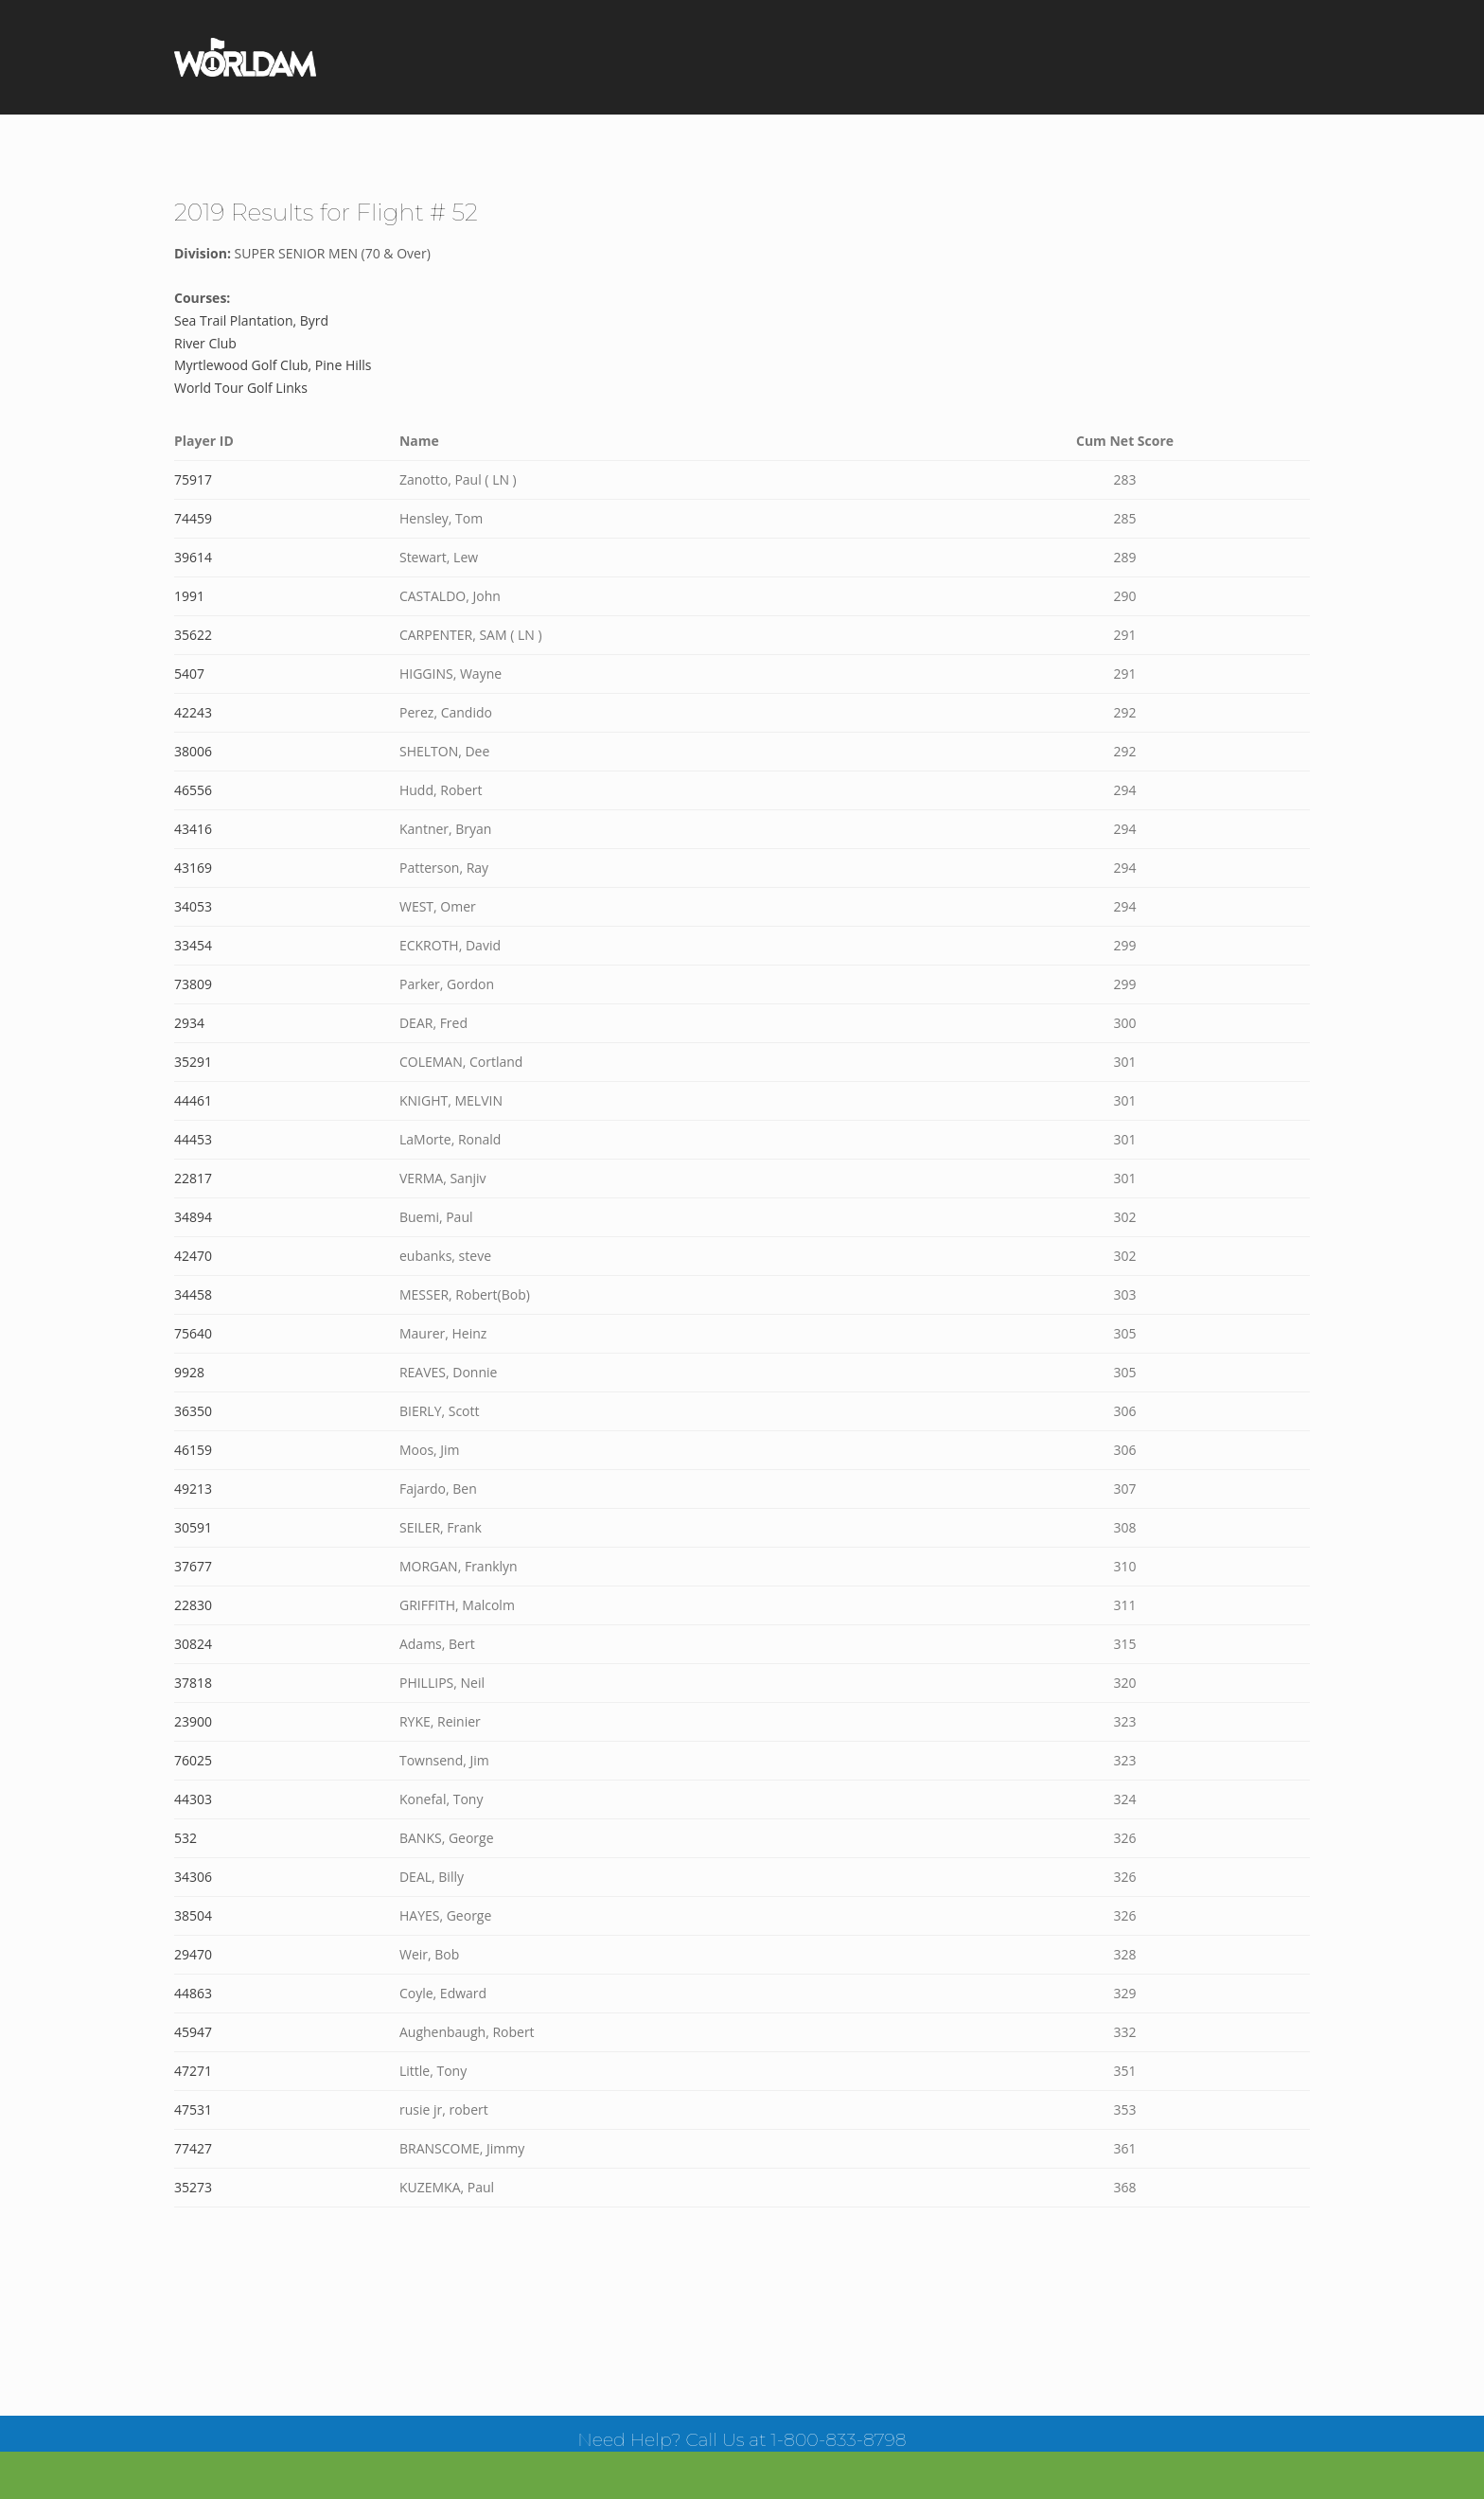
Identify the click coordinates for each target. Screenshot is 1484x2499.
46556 (193, 790)
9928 (189, 1372)
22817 (193, 1178)
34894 (193, 1217)
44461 (193, 1100)
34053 (193, 906)
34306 (193, 1877)
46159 (193, 1450)
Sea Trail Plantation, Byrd (251, 320)
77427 (193, 2148)
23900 (193, 1721)
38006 (193, 751)
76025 (193, 1760)
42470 (193, 1256)
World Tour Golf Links (241, 388)
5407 (189, 673)
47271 (193, 2071)
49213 (193, 1489)
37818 (193, 1683)
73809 (193, 984)
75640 (193, 1333)
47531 (193, 2109)
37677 (193, 1566)
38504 (193, 1915)
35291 (193, 1062)
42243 (193, 712)
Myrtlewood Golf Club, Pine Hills (273, 365)
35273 (193, 2187)
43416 (193, 829)
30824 (193, 1644)
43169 (193, 868)
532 (185, 1838)
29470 (193, 1954)
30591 (193, 1527)
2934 (189, 1023)
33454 (193, 945)
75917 (193, 479)
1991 (189, 596)
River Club (205, 343)
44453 (193, 1139)
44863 (193, 1993)
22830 (193, 1605)
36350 (193, 1411)
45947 (193, 2032)
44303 (193, 1799)
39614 (193, 557)
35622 (193, 635)
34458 (193, 1294)
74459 (193, 518)
